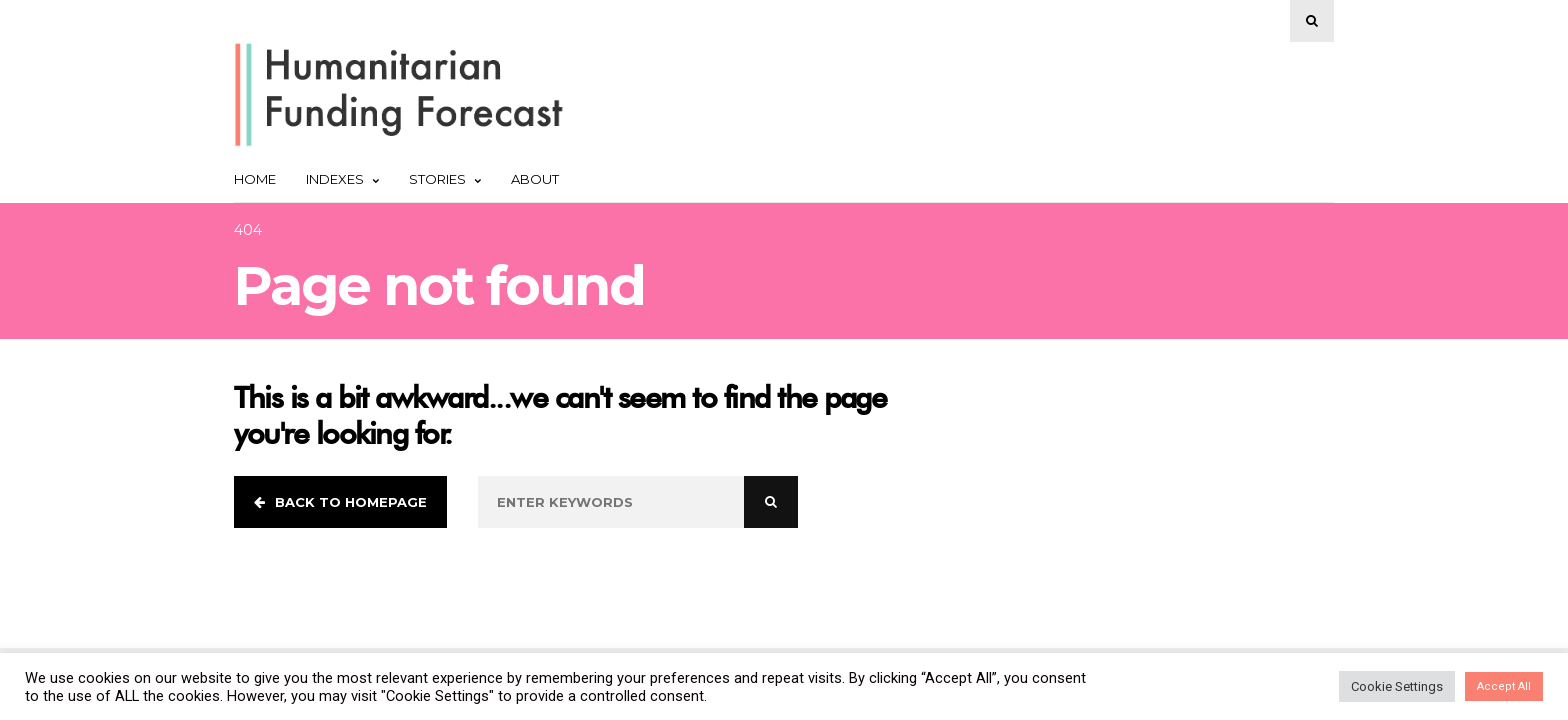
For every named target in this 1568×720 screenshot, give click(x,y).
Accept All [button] (1504, 686)
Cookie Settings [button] (1397, 686)
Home (255, 179)
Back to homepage (340, 502)
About (535, 179)
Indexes (342, 179)
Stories (445, 179)
